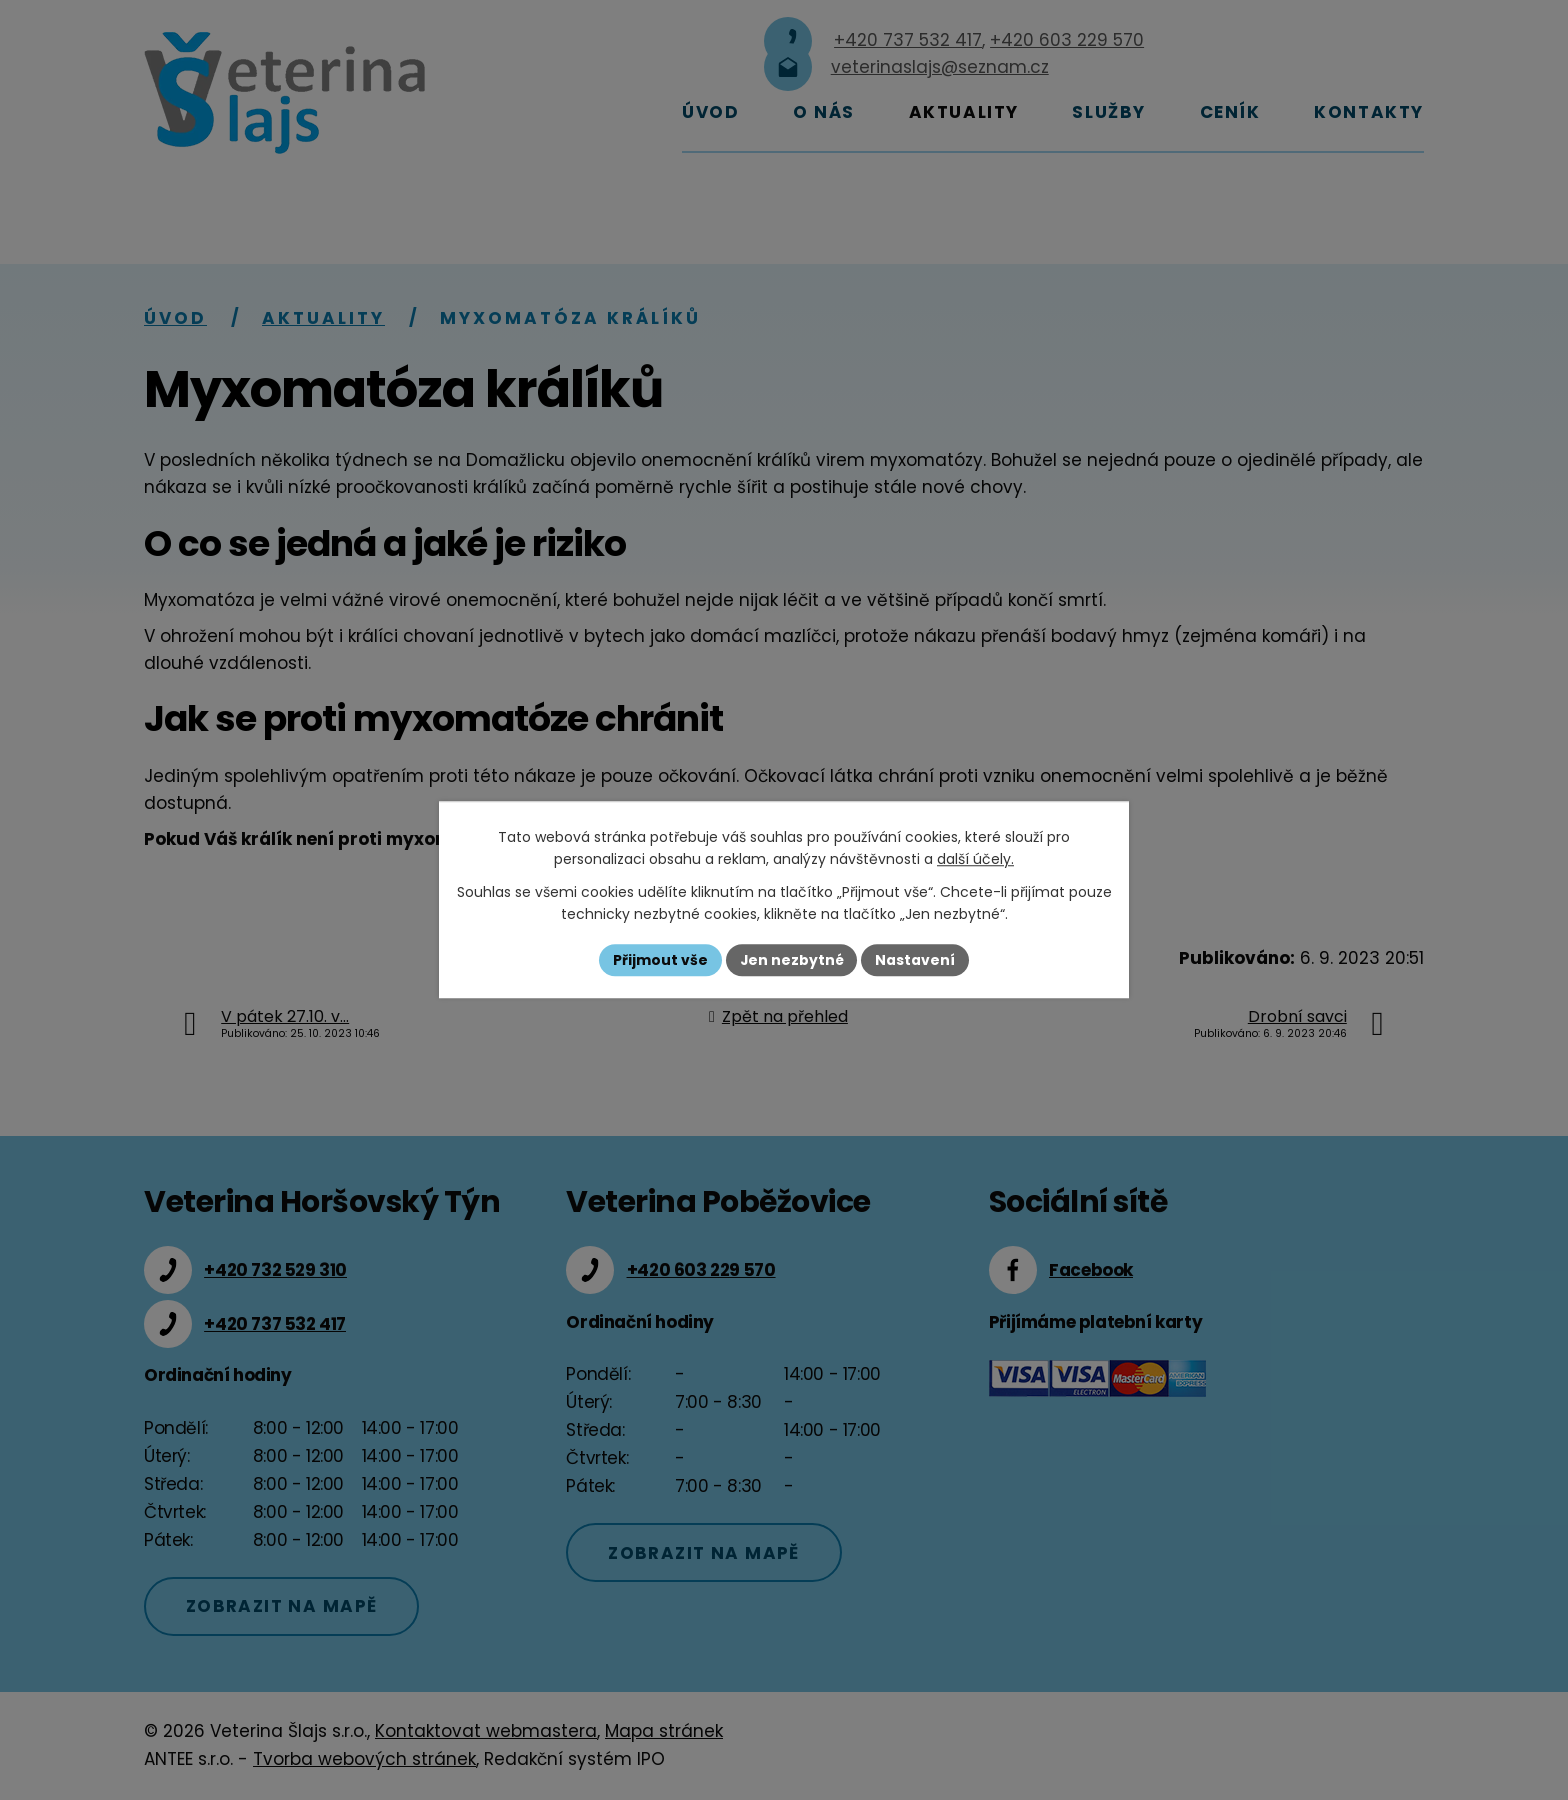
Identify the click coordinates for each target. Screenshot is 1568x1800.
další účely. (975, 860)
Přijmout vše (659, 960)
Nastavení (916, 960)
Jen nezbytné (791, 960)
